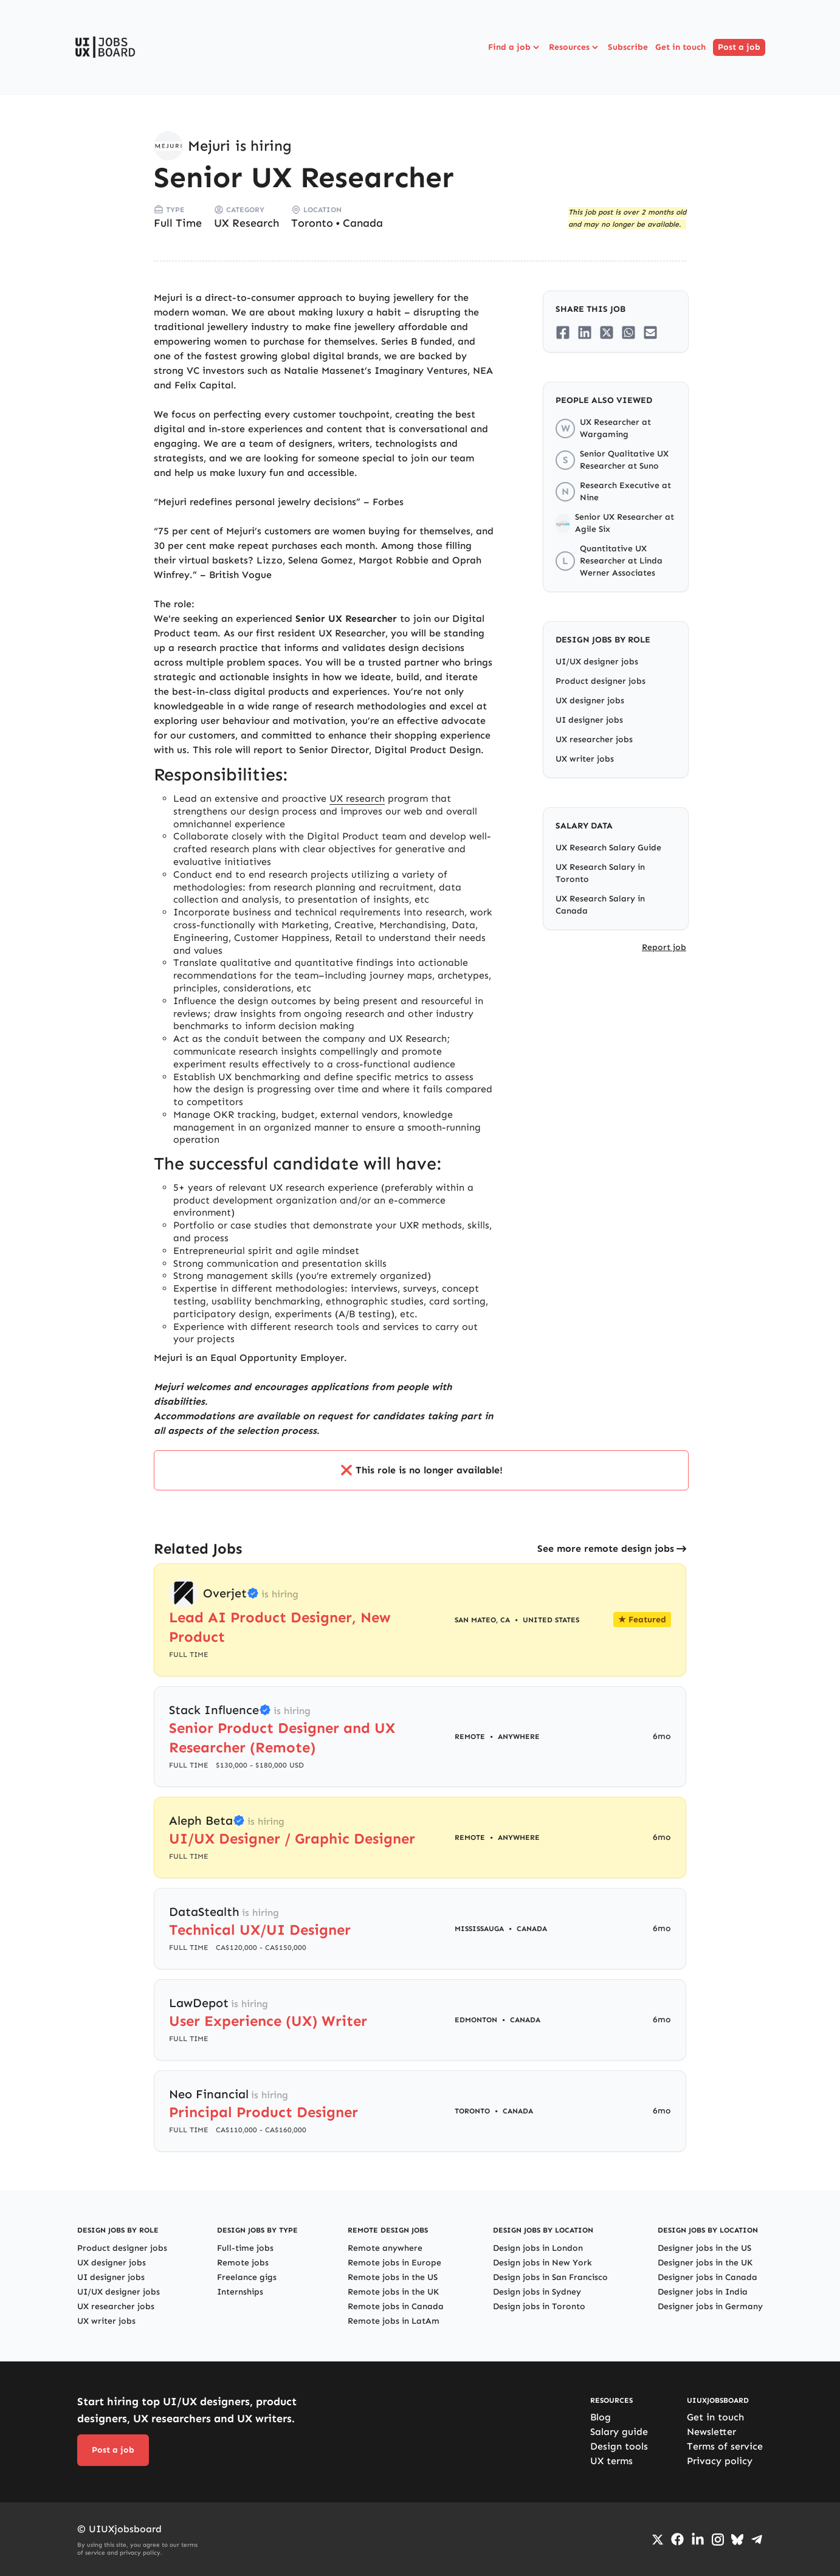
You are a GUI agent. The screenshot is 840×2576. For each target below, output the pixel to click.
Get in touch (680, 47)
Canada (363, 223)
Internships (240, 2292)
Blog (600, 2417)
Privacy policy (719, 2461)
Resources (575, 47)
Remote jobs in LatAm (393, 2321)
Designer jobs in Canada (707, 2277)
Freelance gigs (247, 2277)
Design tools (619, 2446)
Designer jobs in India (703, 2292)
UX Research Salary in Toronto (600, 873)
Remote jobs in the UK (393, 2292)
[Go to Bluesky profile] (737, 2539)
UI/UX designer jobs (597, 661)
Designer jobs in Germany (710, 2306)
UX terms (611, 2461)
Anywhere (519, 1736)
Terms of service (725, 2446)
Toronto (312, 223)
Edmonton (476, 2020)
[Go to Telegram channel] (757, 2539)
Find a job (515, 47)
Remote (470, 1736)
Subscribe (628, 47)
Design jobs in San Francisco (550, 2277)
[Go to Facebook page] (677, 2539)
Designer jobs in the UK (705, 2262)
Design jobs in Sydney (537, 2292)
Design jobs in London (538, 2248)
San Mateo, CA (482, 1620)
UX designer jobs (590, 700)
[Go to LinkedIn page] (697, 2539)
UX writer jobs (585, 759)
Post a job (739, 47)
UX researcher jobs (594, 739)
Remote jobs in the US (393, 2277)
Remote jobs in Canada (396, 2306)
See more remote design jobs (605, 1548)
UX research (357, 798)
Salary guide (619, 2431)
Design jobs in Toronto (539, 2306)
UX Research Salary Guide (608, 847)
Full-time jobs (245, 2248)
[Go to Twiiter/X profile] (658, 2539)
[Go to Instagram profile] (718, 2539)
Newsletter (711, 2431)
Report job (664, 947)
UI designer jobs (589, 720)
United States (551, 1620)
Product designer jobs (600, 681)
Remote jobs (243, 2262)
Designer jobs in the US (704, 2248)
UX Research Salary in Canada (600, 905)
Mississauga (479, 1928)
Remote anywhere (385, 2248)
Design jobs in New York (542, 2262)
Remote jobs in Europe (394, 2262)
